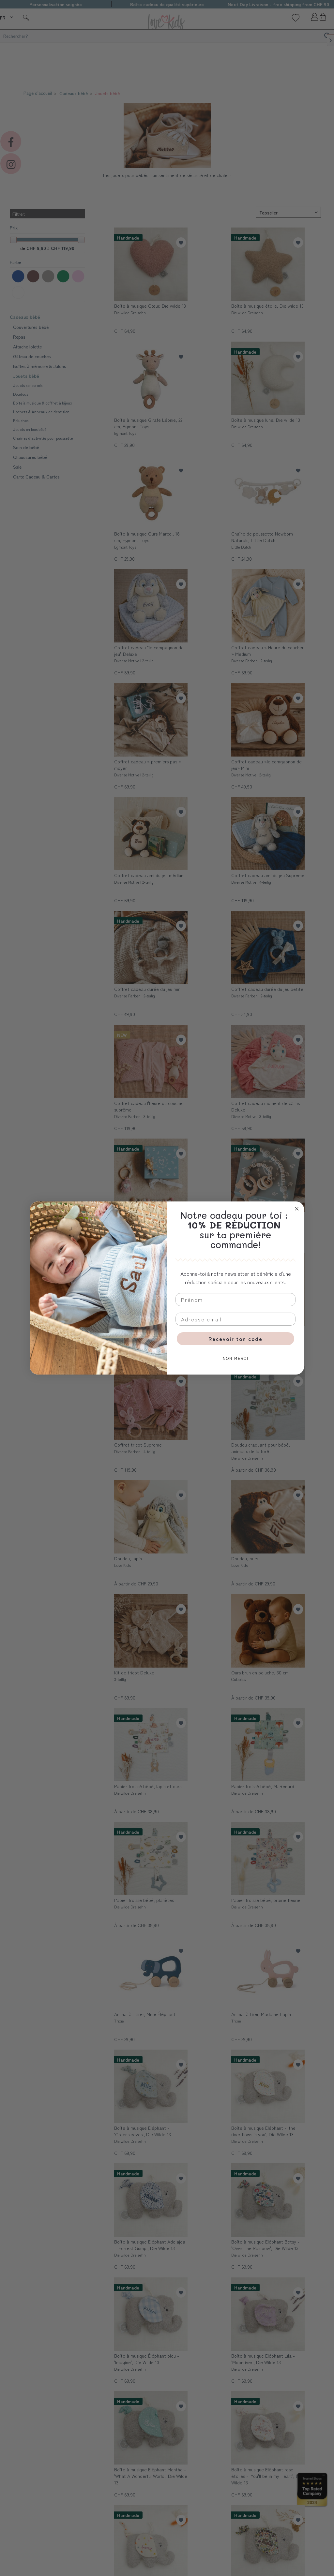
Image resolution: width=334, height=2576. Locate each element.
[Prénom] (235, 1299)
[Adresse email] (235, 1319)
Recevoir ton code (235, 1339)
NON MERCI (236, 1358)
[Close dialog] (297, 1209)
